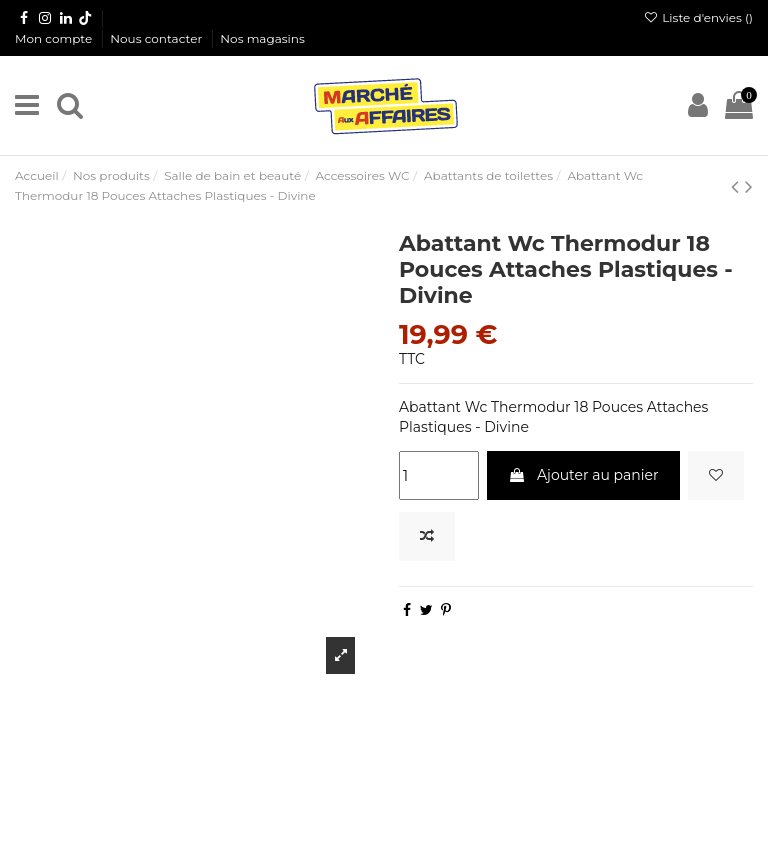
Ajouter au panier (583, 475)
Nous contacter (157, 38)
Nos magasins (262, 38)
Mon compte (55, 38)
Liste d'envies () (698, 17)
